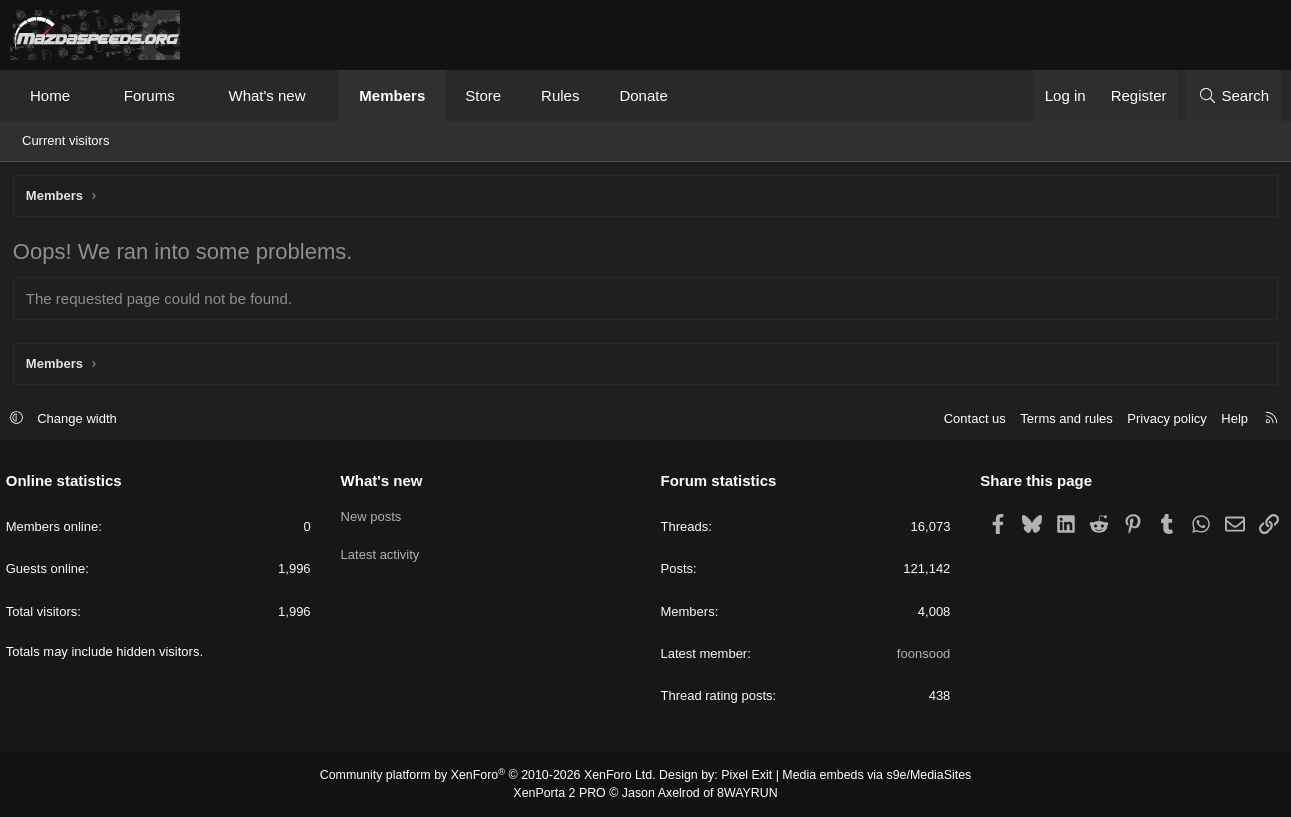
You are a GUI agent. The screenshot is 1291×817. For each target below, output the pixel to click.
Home (50, 95)
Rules (560, 95)
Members (392, 95)
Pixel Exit (743, 777)
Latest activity (382, 552)
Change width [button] (82, 419)
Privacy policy (1162, 419)
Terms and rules (1062, 419)
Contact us (970, 419)
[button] (88, 95)
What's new (266, 95)
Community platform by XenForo (492, 777)
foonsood (922, 654)
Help (1230, 419)
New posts (373, 516)
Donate (643, 95)
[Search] (1233, 95)
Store (483, 95)
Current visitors (65, 140)
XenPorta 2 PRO (562, 793)
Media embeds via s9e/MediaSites (869, 777)
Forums (149, 95)
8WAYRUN (744, 793)
